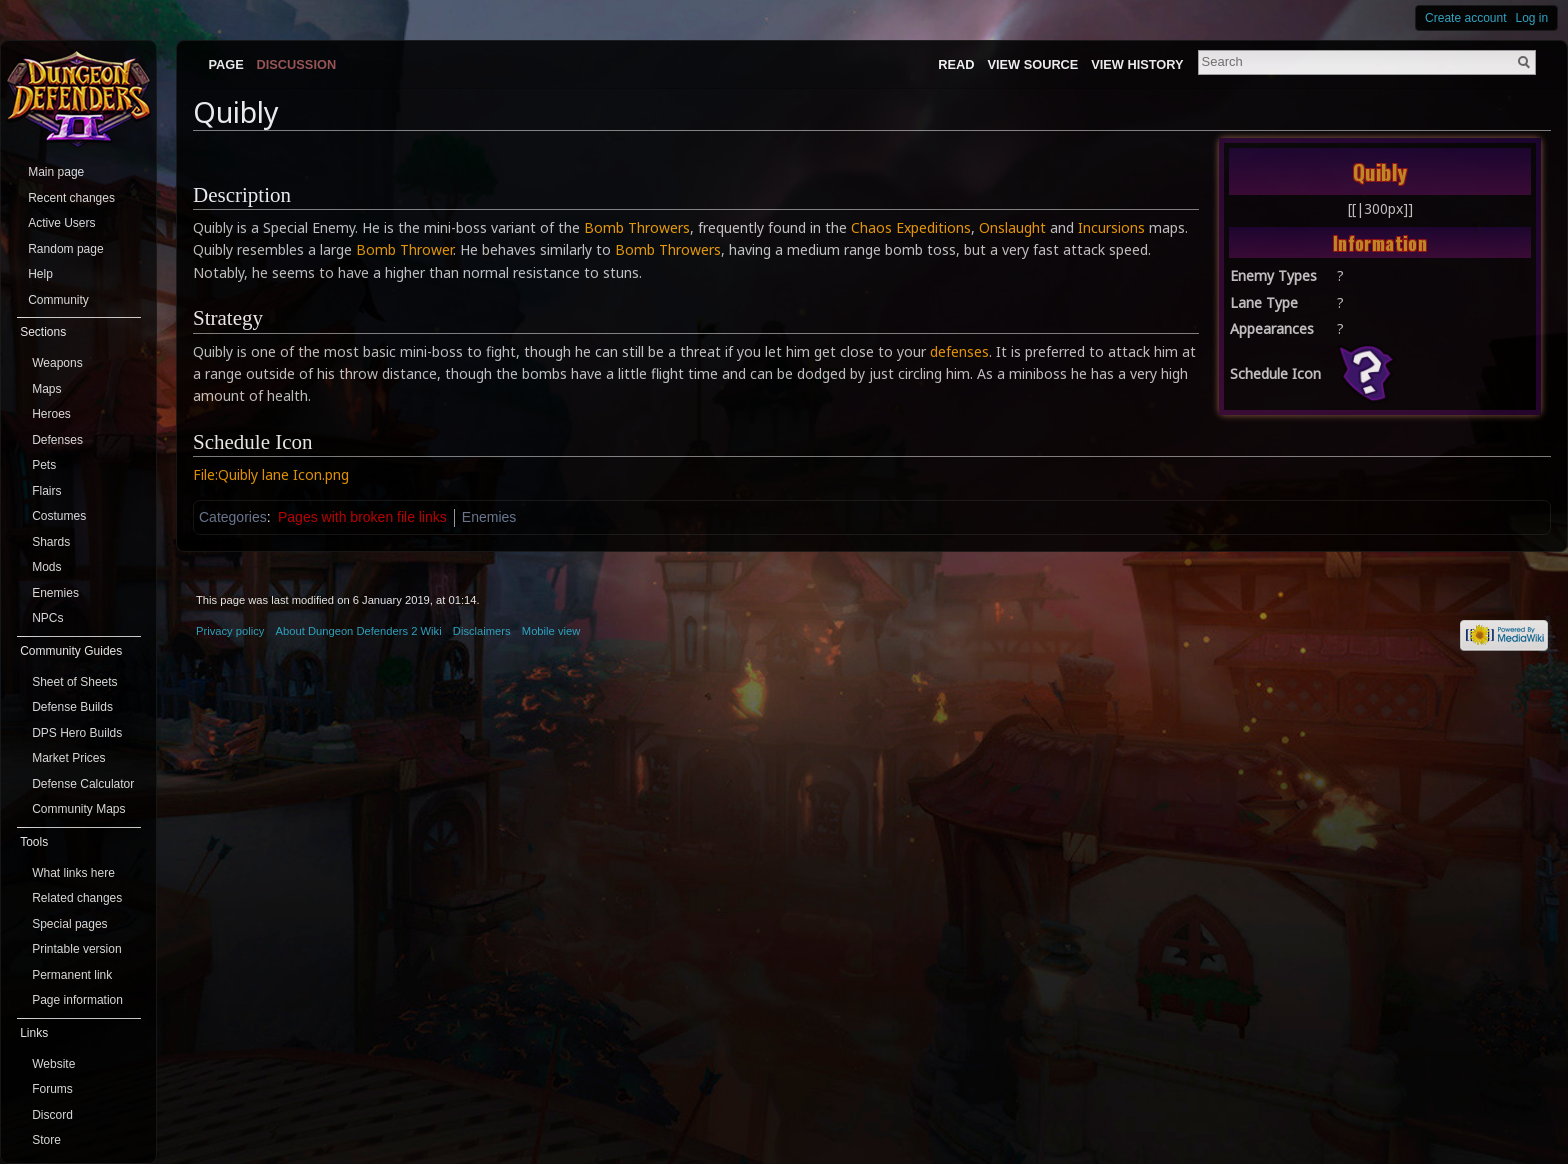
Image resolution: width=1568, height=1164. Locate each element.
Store (46, 1140)
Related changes (77, 898)
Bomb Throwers (637, 227)
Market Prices (68, 758)
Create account (1465, 18)
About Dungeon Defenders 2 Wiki (359, 631)
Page (225, 64)
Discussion (297, 64)
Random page (65, 249)
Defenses (57, 440)
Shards (51, 542)
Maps (46, 389)
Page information (77, 1000)
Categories (233, 517)
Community (58, 300)
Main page (56, 172)
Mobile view (551, 631)
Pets (44, 465)
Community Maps (78, 809)
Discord (52, 1115)
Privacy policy (230, 631)
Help (40, 274)
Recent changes (71, 198)
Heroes (51, 414)
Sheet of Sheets (74, 682)
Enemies (489, 517)
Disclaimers (482, 631)
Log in (1532, 18)
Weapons (57, 363)
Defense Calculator (83, 784)
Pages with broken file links (362, 517)
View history (1137, 64)
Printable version (76, 949)
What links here (73, 873)
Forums (52, 1089)
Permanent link (72, 975)
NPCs (47, 618)
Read (956, 64)
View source (1032, 64)
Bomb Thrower (404, 249)
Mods (46, 567)
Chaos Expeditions (911, 227)
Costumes (59, 516)
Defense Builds (72, 707)
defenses (959, 351)
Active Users (61, 223)
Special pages (69, 924)
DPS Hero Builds (77, 733)
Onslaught (1012, 227)
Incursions (1111, 227)
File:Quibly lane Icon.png (271, 474)
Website (53, 1064)
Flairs (46, 491)
